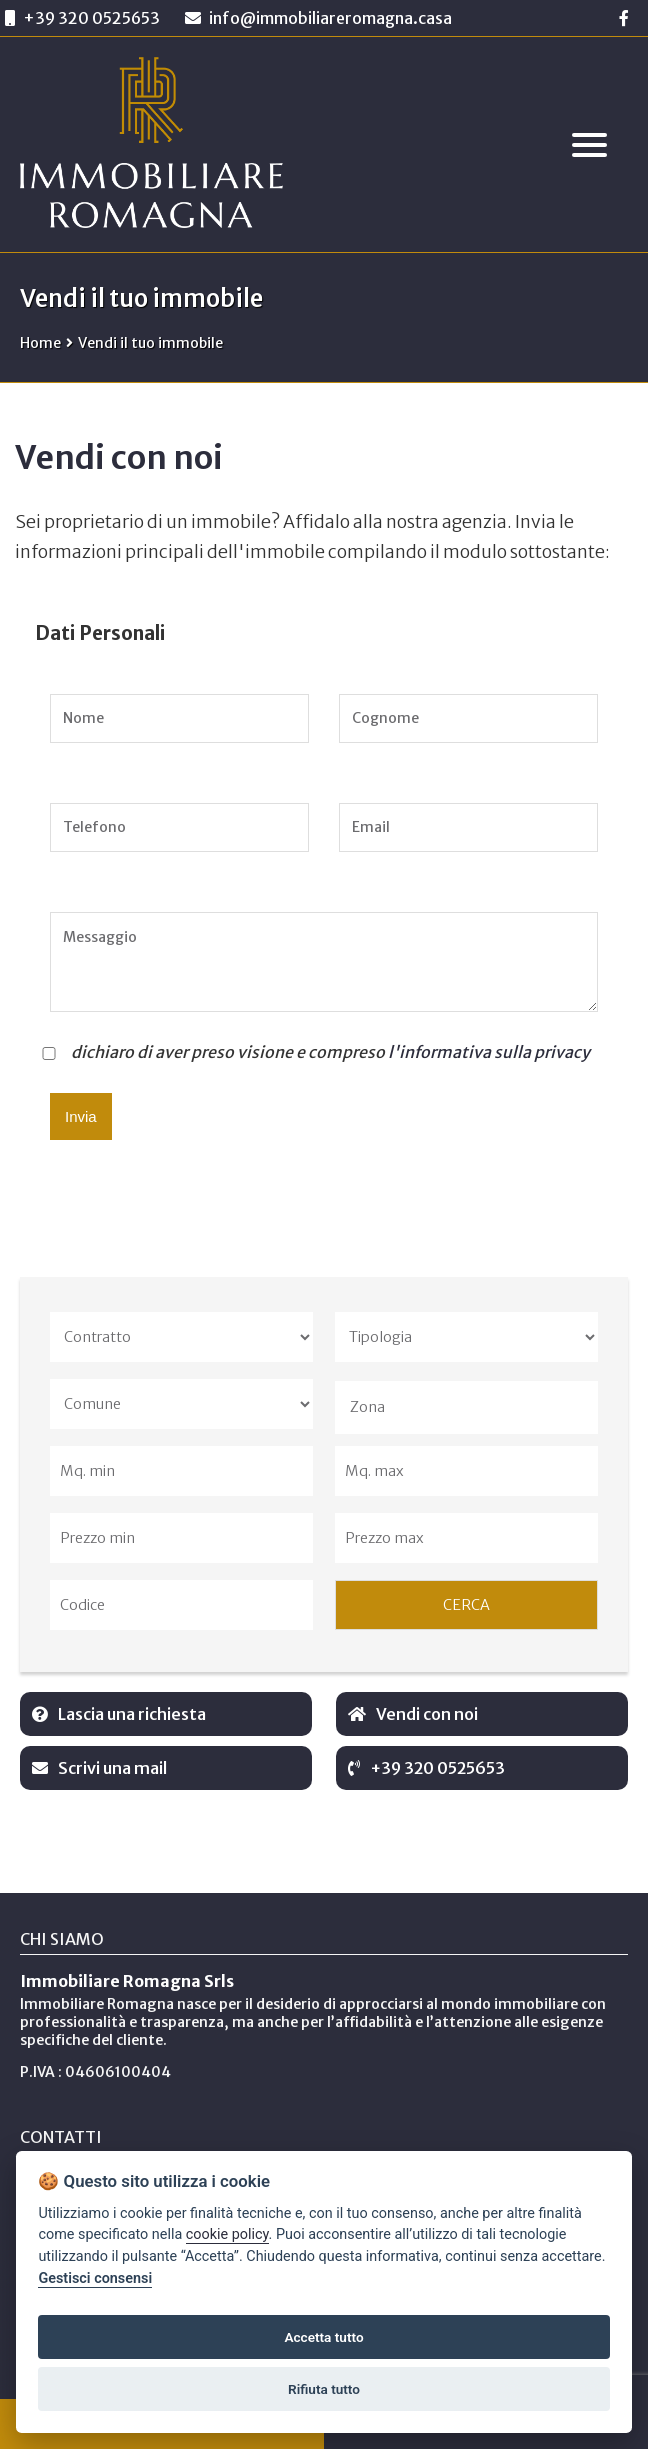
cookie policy (227, 2234)
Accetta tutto (323, 2337)
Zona (367, 1407)
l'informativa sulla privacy (489, 1052)
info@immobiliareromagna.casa (318, 18)
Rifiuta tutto (324, 2389)
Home (40, 343)
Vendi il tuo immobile (150, 343)
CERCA (466, 1605)
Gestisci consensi (95, 2278)
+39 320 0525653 (91, 18)
